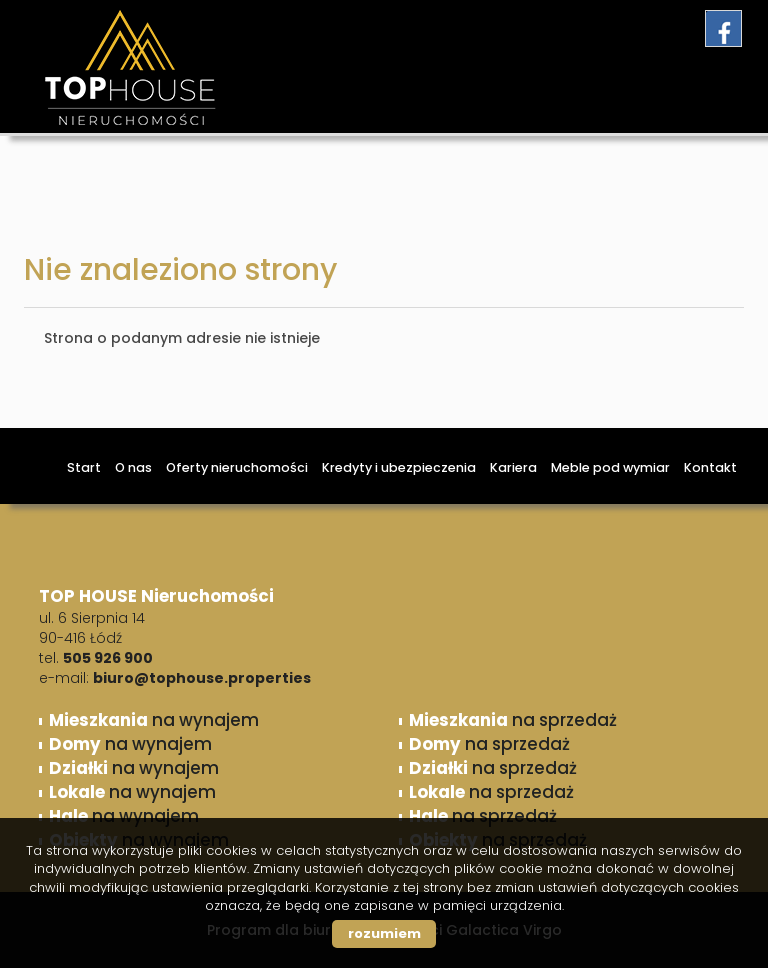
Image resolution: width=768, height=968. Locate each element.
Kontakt (710, 467)
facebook (723, 28)
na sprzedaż (513, 720)
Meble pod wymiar (610, 467)
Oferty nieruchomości (237, 467)
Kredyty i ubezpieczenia (399, 467)
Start (84, 467)
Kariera (513, 467)
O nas (133, 467)
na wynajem (154, 720)
